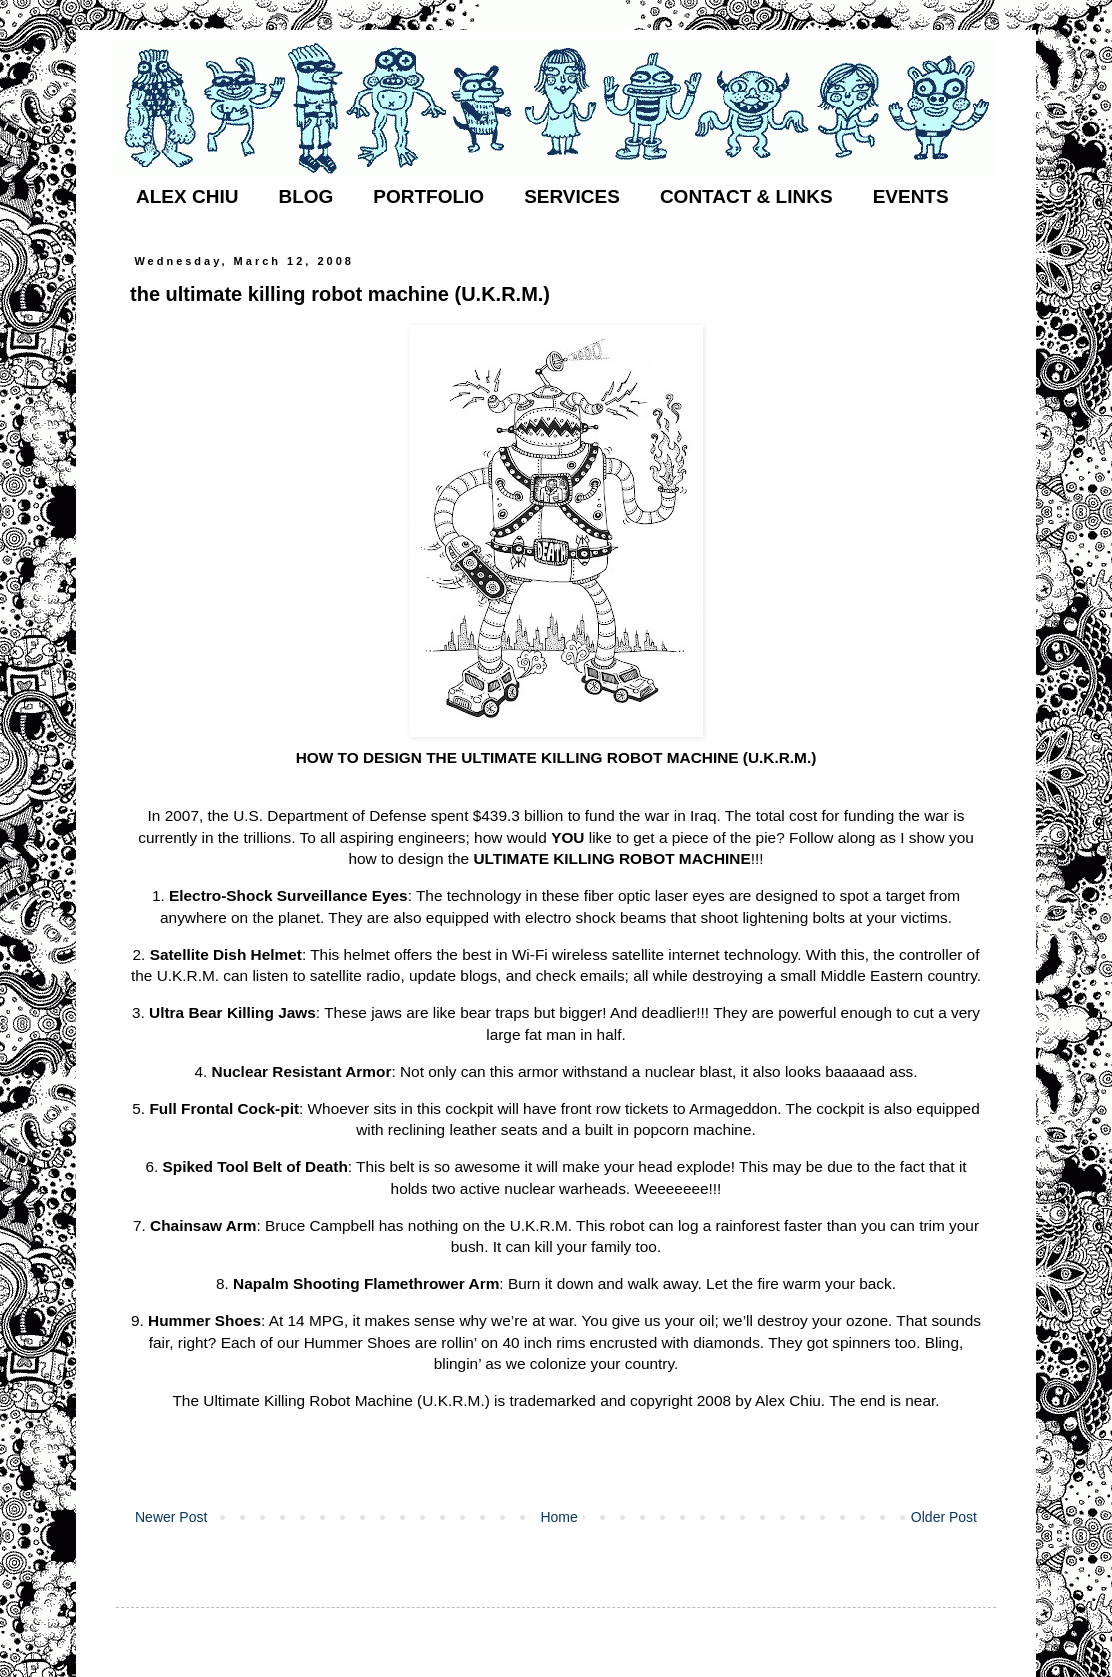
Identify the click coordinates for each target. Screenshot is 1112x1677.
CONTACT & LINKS (746, 196)
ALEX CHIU (187, 196)
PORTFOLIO (428, 196)
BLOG (305, 196)
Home (558, 1517)
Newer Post (171, 1517)
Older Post (944, 1517)
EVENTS (911, 196)
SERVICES (572, 196)
